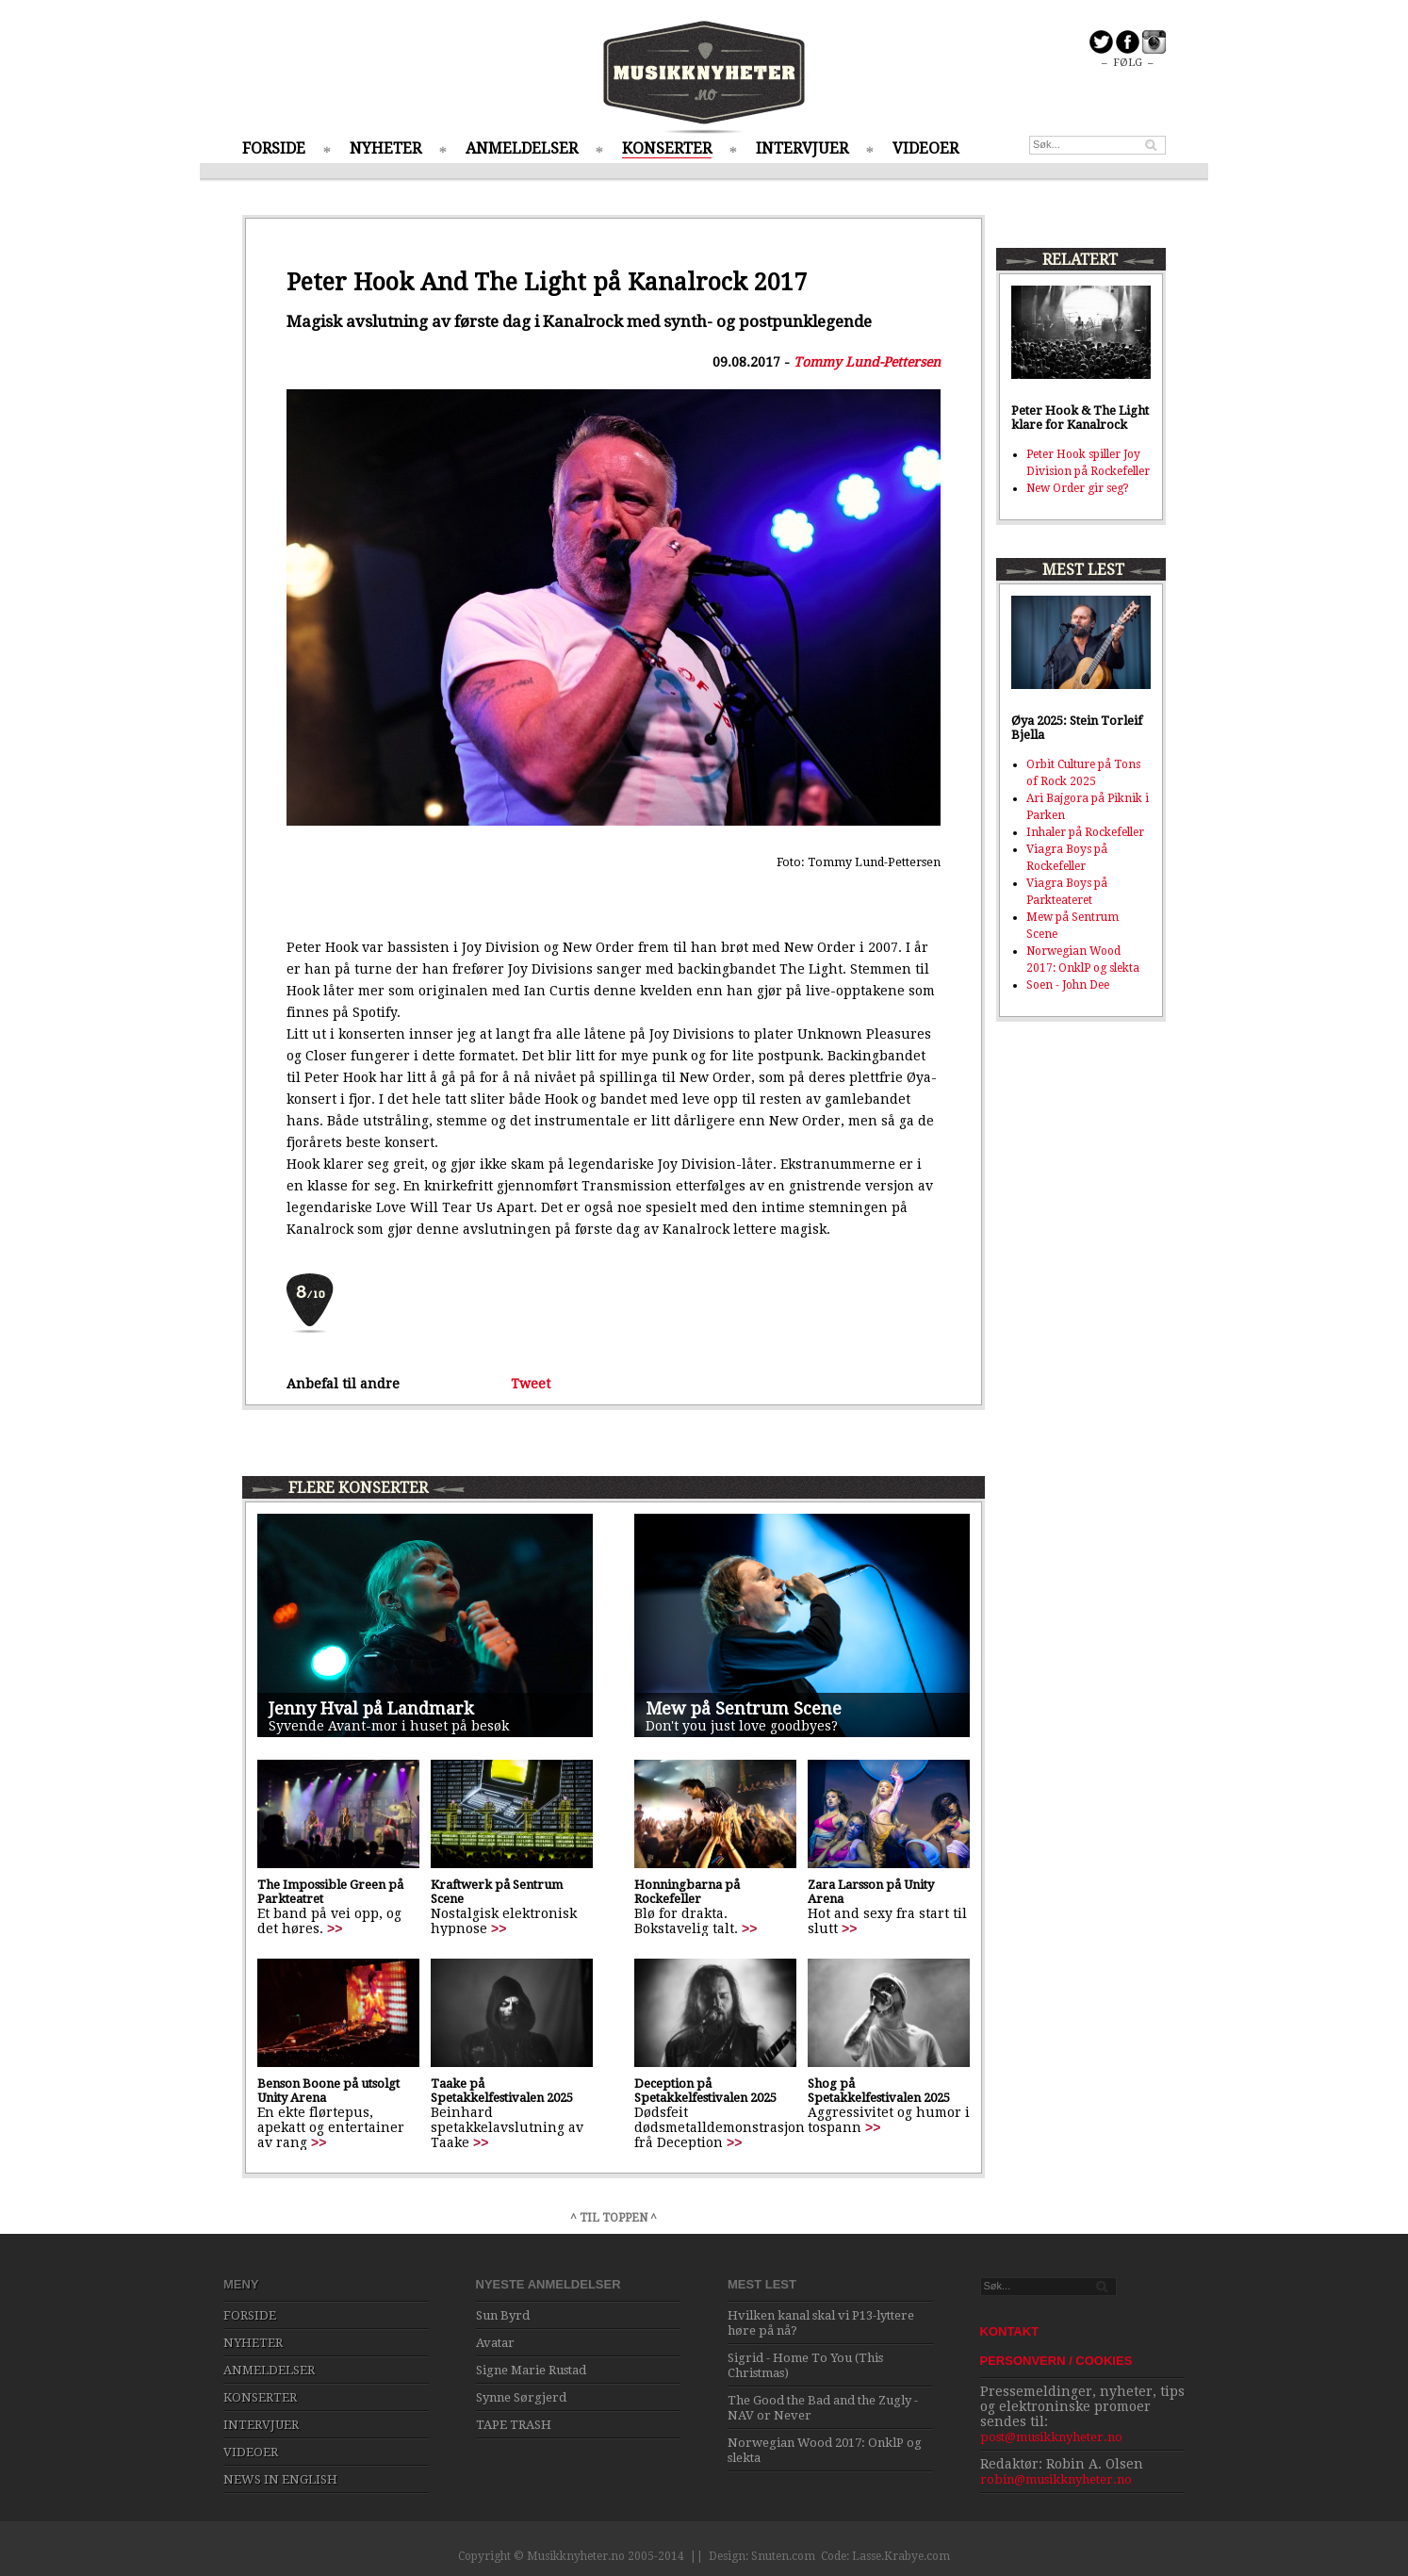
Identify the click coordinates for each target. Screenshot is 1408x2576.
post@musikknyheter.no (1051, 2437)
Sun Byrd (503, 2315)
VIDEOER (925, 148)
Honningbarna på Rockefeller (687, 1892)
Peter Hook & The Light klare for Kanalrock (1080, 417)
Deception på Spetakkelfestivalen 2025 (705, 2090)
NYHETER (385, 148)
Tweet (530, 1383)
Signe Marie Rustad (531, 2370)
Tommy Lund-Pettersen (867, 361)
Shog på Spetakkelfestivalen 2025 (879, 2090)
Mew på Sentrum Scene (744, 1708)
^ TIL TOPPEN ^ (613, 2217)
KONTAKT (1010, 2331)
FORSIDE (273, 148)
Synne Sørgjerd (521, 2397)
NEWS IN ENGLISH (280, 2479)
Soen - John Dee (1067, 985)
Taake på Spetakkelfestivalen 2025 (502, 2090)
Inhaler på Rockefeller (1085, 832)
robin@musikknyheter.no (1056, 2479)
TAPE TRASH (513, 2425)
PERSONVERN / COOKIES (1056, 2361)
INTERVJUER (802, 148)
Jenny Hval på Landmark (371, 1708)
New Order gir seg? (1077, 488)
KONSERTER (667, 148)
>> (334, 1928)
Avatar (495, 2343)
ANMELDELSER (522, 148)
